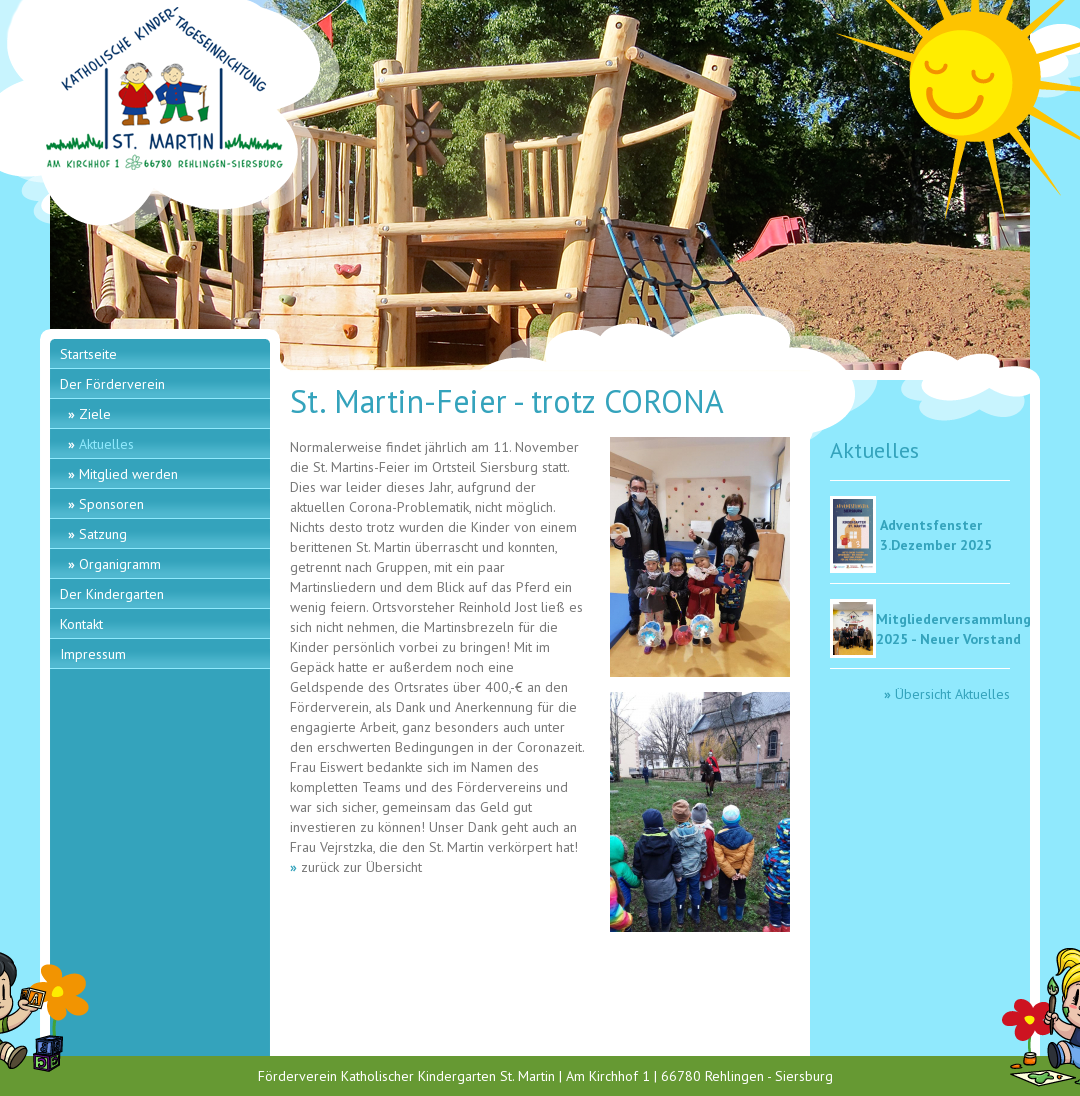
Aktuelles (106, 444)
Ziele (95, 414)
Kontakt (81, 624)
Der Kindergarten (112, 594)
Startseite (88, 354)
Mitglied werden (128, 474)
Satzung (103, 534)
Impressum (93, 654)
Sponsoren (111, 504)
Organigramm (120, 564)
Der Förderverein (112, 384)
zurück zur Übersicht (361, 867)
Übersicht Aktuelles (952, 694)
